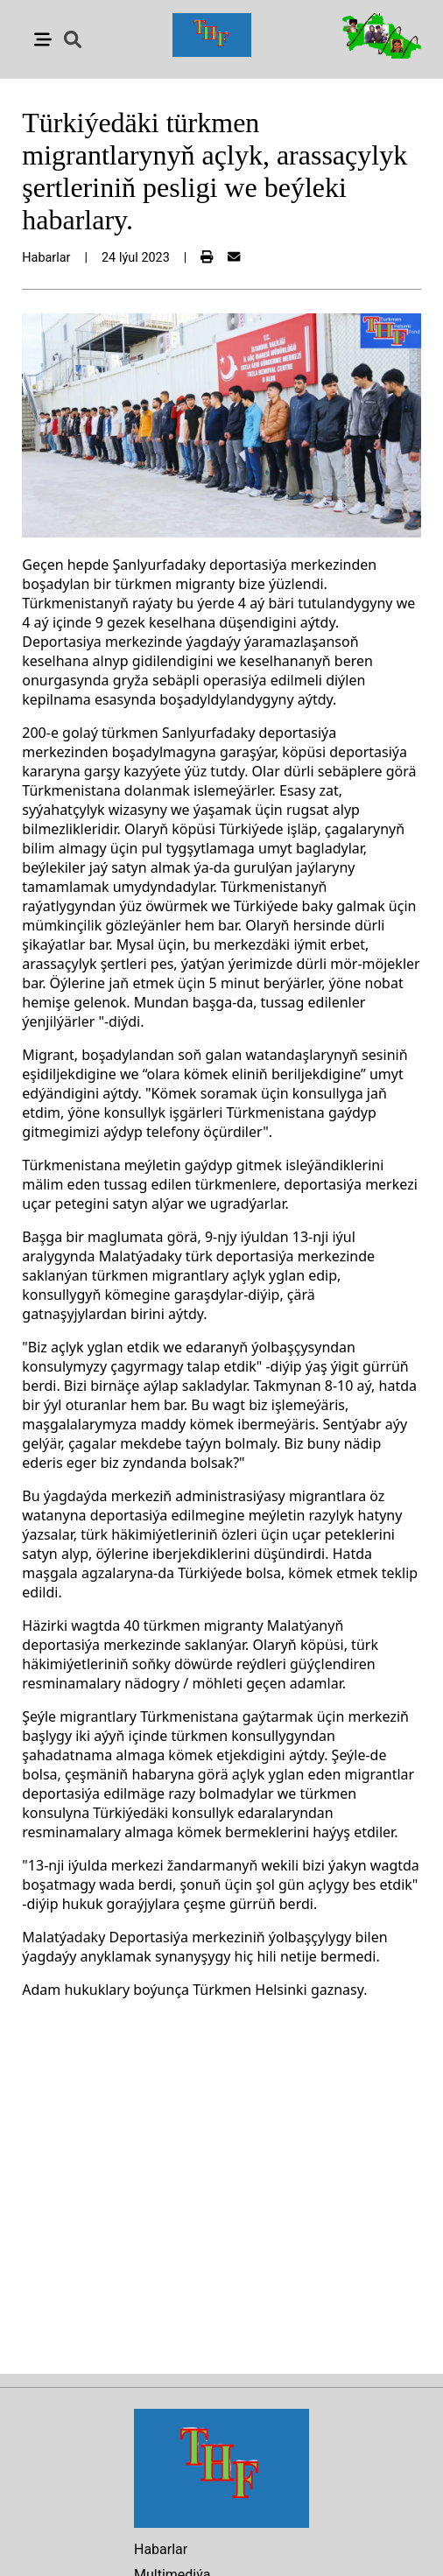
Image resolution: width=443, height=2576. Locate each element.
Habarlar (160, 2549)
